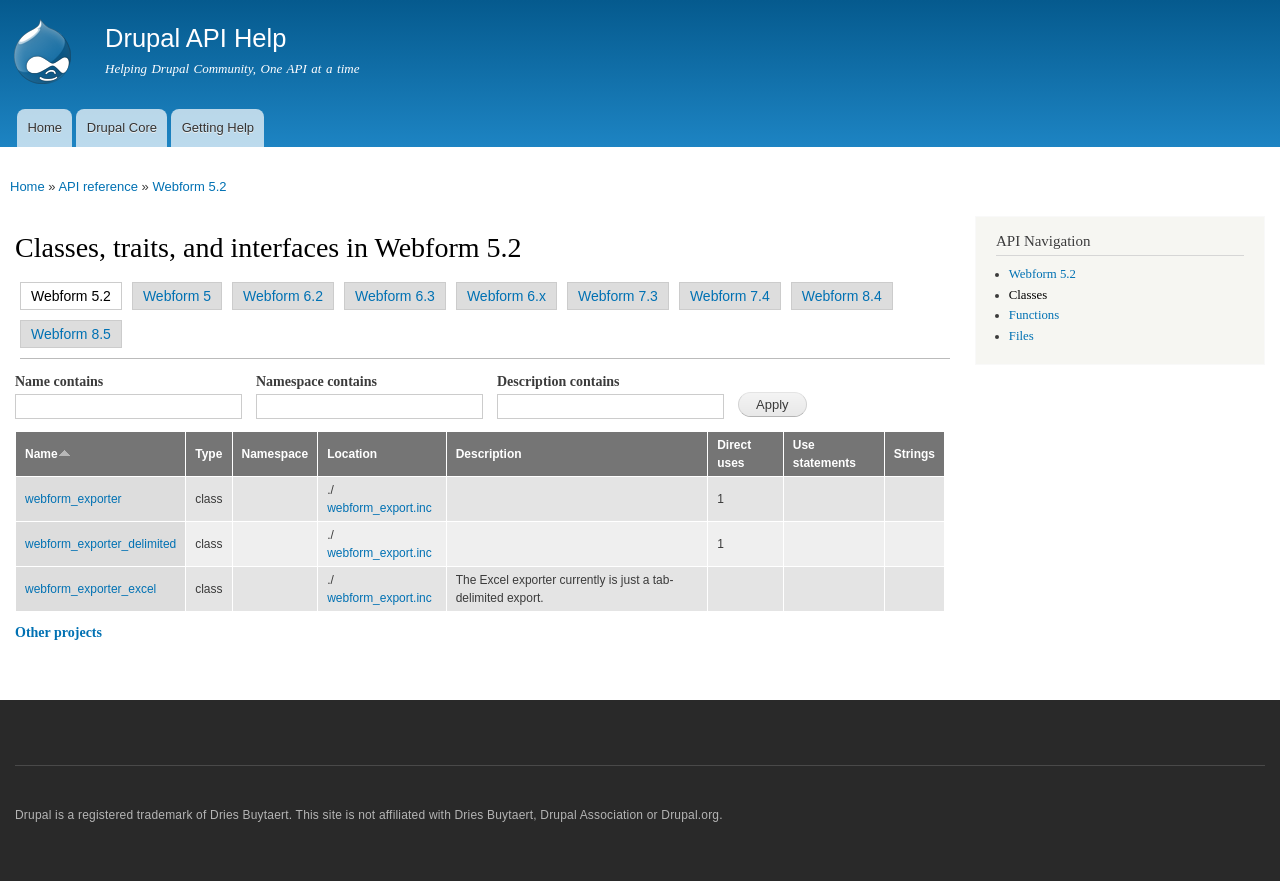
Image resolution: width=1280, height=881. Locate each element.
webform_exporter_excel (90, 589)
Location (352, 454)
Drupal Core (122, 127)
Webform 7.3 (618, 296)
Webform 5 (177, 296)
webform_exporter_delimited (100, 544)
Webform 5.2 (189, 186)
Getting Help (218, 127)
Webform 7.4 (730, 296)
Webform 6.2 (283, 296)
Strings (914, 454)
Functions (1034, 315)
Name (48, 454)
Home (44, 127)
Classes (1028, 295)
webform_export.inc (379, 508)
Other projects (58, 632)
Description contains (558, 381)
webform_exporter (73, 499)
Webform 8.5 (71, 334)
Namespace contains (316, 381)
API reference (98, 186)
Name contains (59, 381)
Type (208, 454)
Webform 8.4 (842, 296)
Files (1021, 336)
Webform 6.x (506, 296)
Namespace (275, 454)
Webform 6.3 (395, 296)
